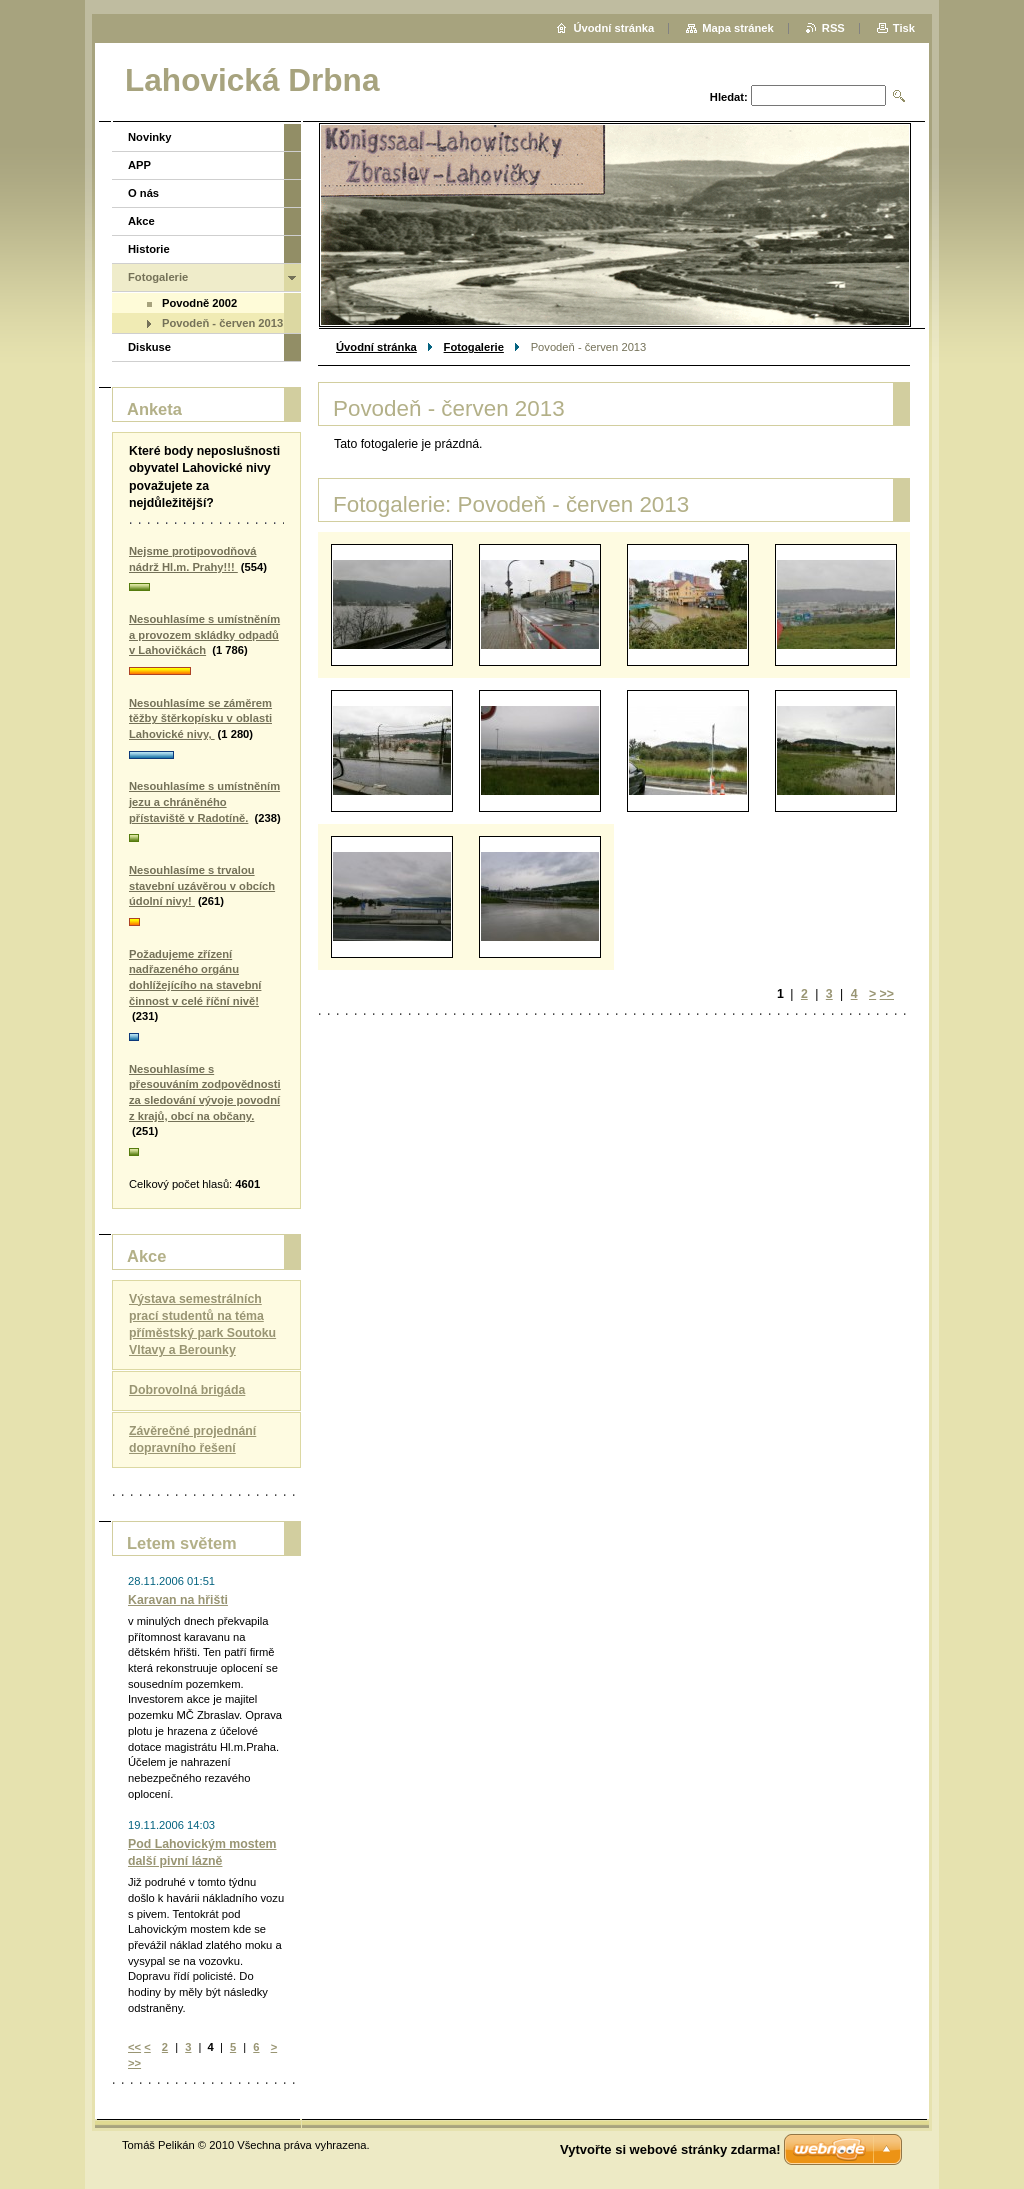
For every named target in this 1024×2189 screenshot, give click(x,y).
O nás (143, 193)
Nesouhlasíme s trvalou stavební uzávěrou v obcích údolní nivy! (202, 885)
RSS (833, 28)
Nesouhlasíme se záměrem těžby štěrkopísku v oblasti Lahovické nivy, (200, 718)
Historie (149, 249)
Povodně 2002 (199, 303)
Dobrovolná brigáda (187, 1390)
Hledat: (729, 97)
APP (139, 165)
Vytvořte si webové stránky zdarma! (670, 2149)
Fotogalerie (474, 347)
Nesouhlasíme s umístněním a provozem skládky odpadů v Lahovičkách (204, 634)
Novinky (150, 137)
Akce (141, 221)
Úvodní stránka (376, 347)
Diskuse (149, 347)
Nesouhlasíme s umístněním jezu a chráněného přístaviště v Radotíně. (204, 801)
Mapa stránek (738, 28)
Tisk (904, 28)
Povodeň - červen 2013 (222, 323)
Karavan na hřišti (178, 1600)
